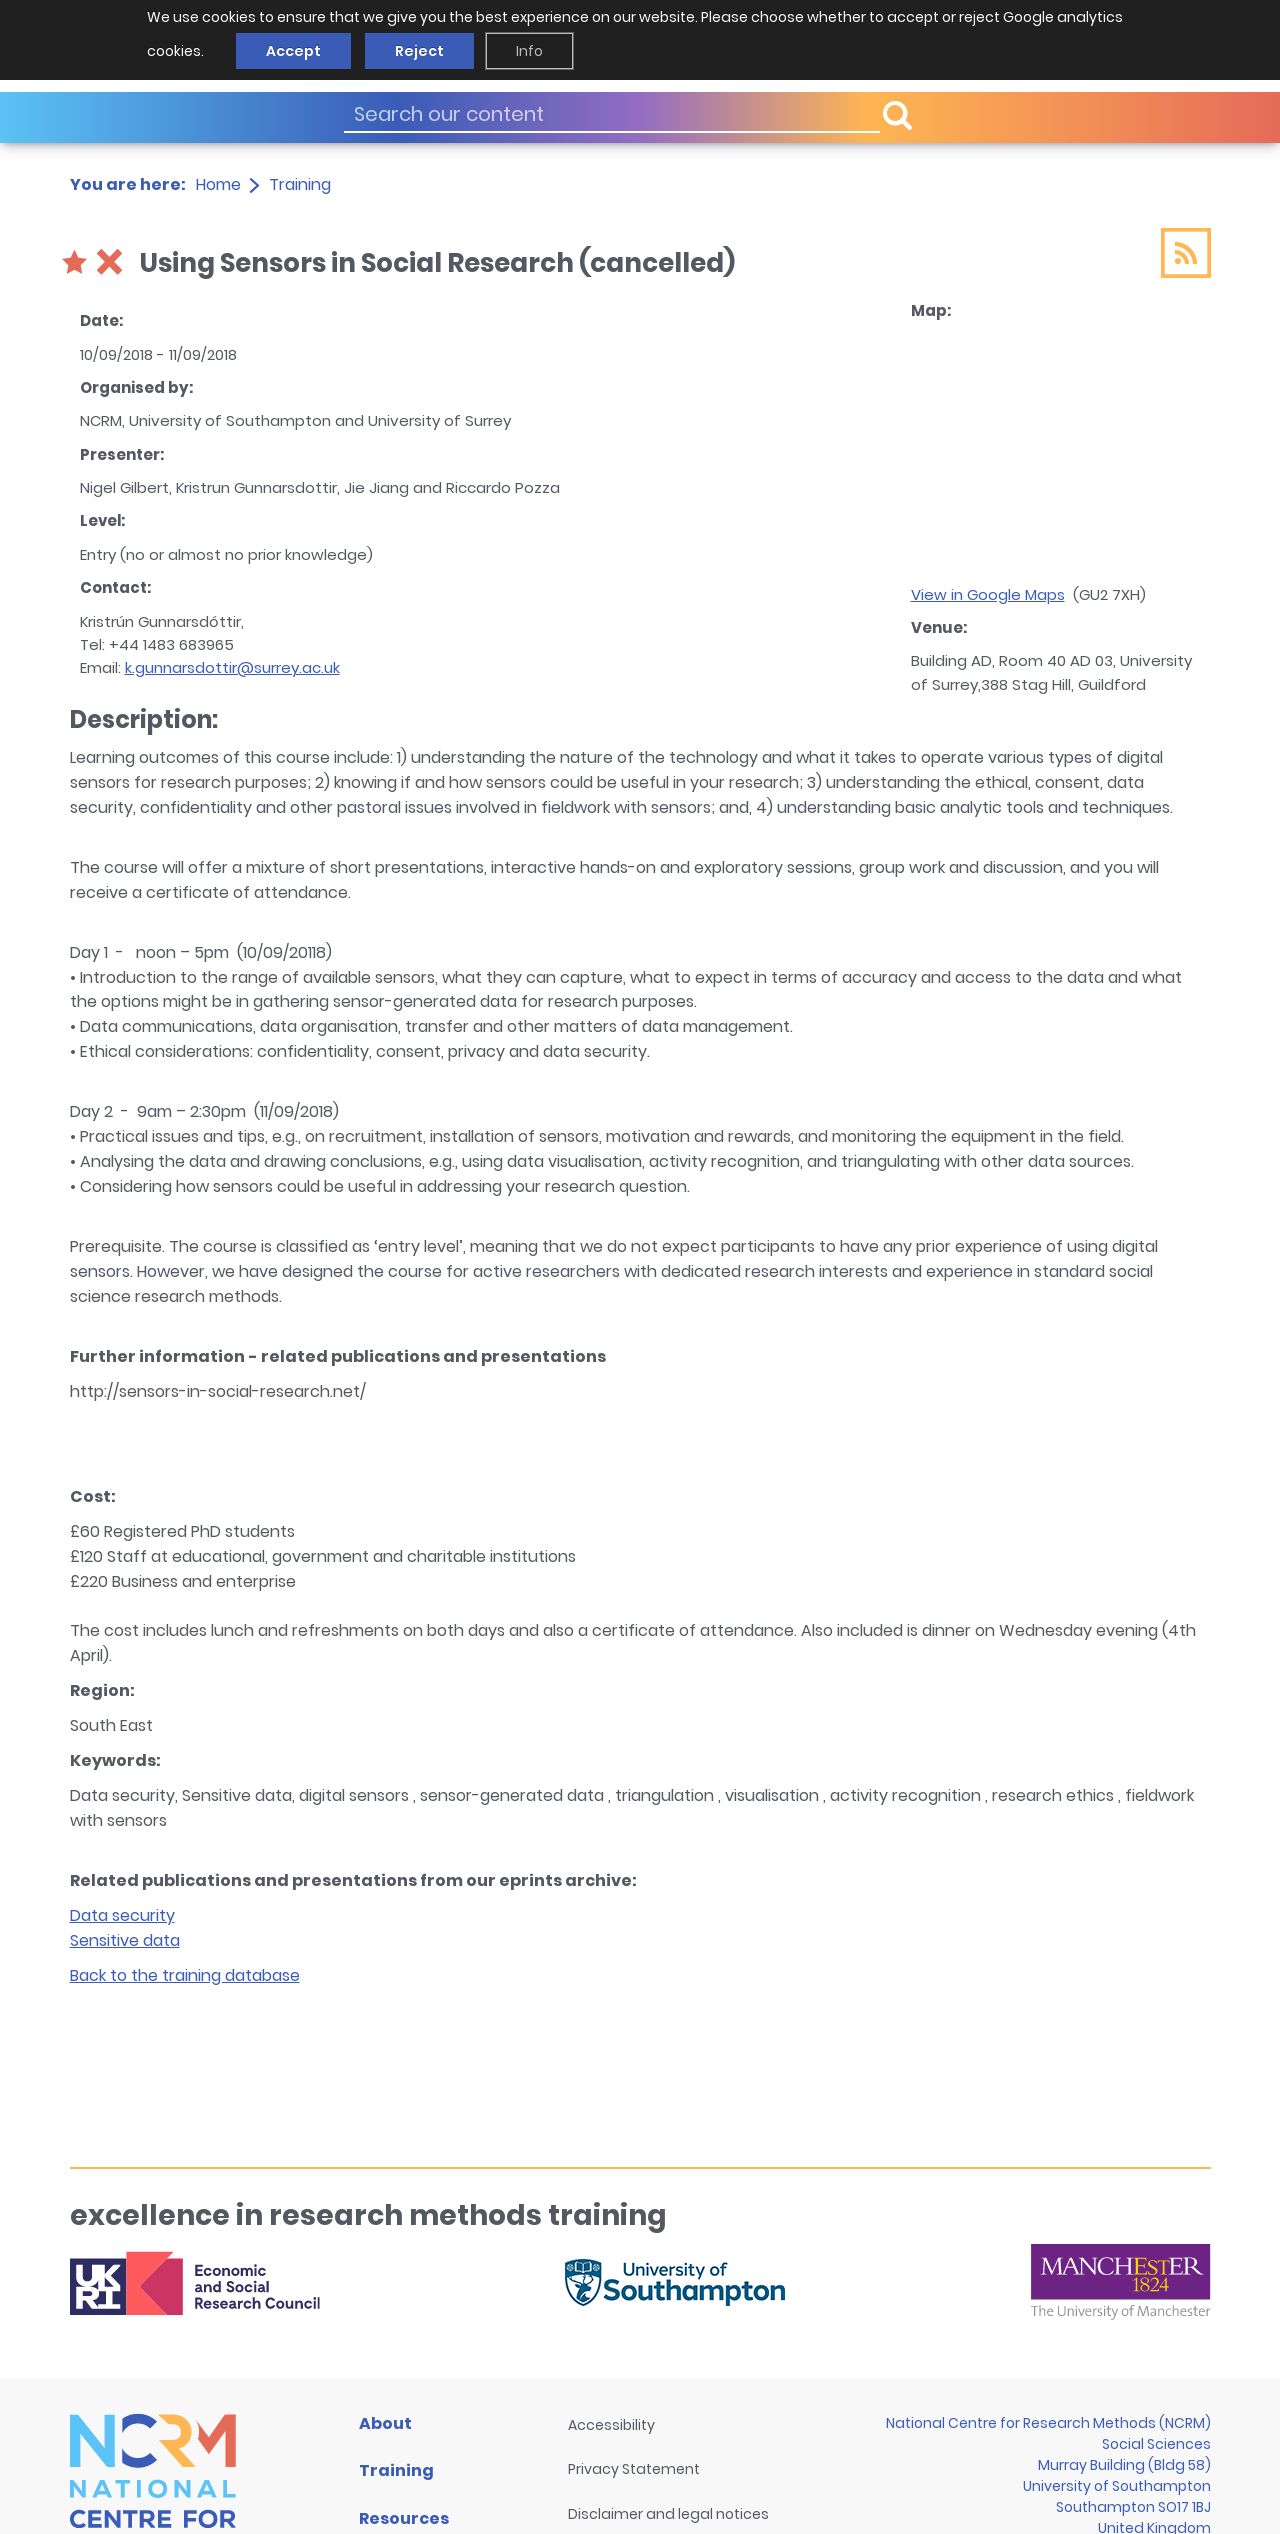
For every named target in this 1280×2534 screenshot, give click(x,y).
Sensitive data (125, 1940)
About (385, 2423)
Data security (122, 1915)
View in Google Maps (988, 594)
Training (300, 184)
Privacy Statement (634, 2469)
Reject (419, 51)
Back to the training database (185, 1975)
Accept (293, 51)
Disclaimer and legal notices (668, 2514)
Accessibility (611, 2425)
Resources (404, 2518)
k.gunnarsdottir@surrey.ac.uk (232, 667)
